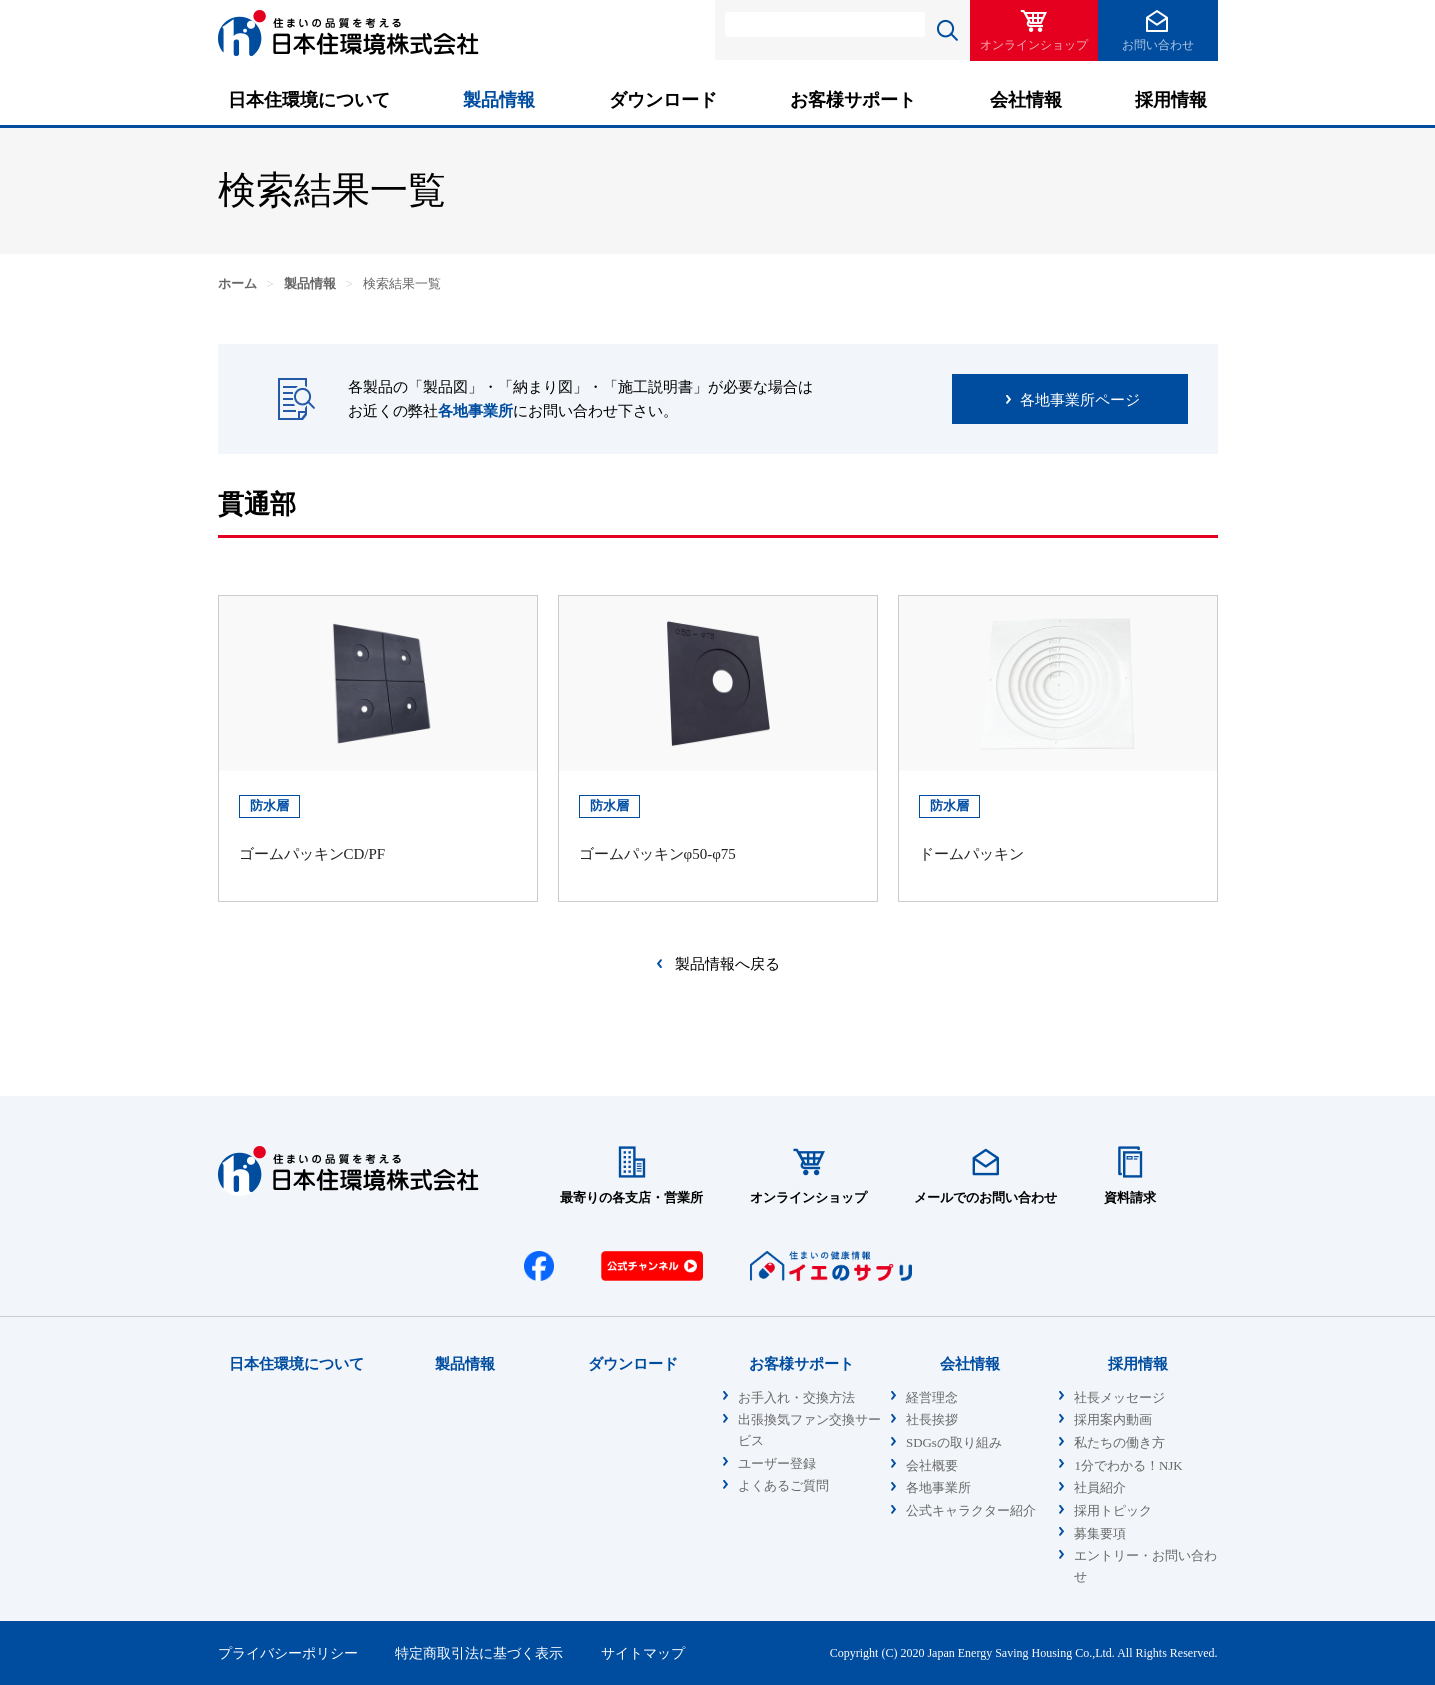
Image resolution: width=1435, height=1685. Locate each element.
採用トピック (1113, 1511)
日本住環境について (309, 100)
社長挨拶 (932, 1420)
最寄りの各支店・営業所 (631, 1198)
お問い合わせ (1158, 45)
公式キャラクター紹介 (971, 1511)
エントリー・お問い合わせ (1145, 1566)
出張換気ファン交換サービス (809, 1430)
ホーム (237, 284)
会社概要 (932, 1466)
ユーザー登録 (777, 1464)
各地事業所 (475, 411)
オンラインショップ (1034, 45)
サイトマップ (643, 1653)
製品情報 (499, 100)
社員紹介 (1100, 1488)
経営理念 (932, 1398)
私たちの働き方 (1119, 1443)
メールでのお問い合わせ (985, 1198)
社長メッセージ (1119, 1398)
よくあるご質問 (783, 1486)
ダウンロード (663, 100)
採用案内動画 (1113, 1420)
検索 (947, 30)
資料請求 (1130, 1198)
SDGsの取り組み (954, 1443)
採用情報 (1171, 100)
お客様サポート (853, 100)
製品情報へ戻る (727, 964)
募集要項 (1100, 1534)
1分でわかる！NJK (1128, 1466)
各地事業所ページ (1080, 400)
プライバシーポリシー (288, 1653)
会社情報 (1026, 100)
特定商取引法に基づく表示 (479, 1653)
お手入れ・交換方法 (796, 1398)
